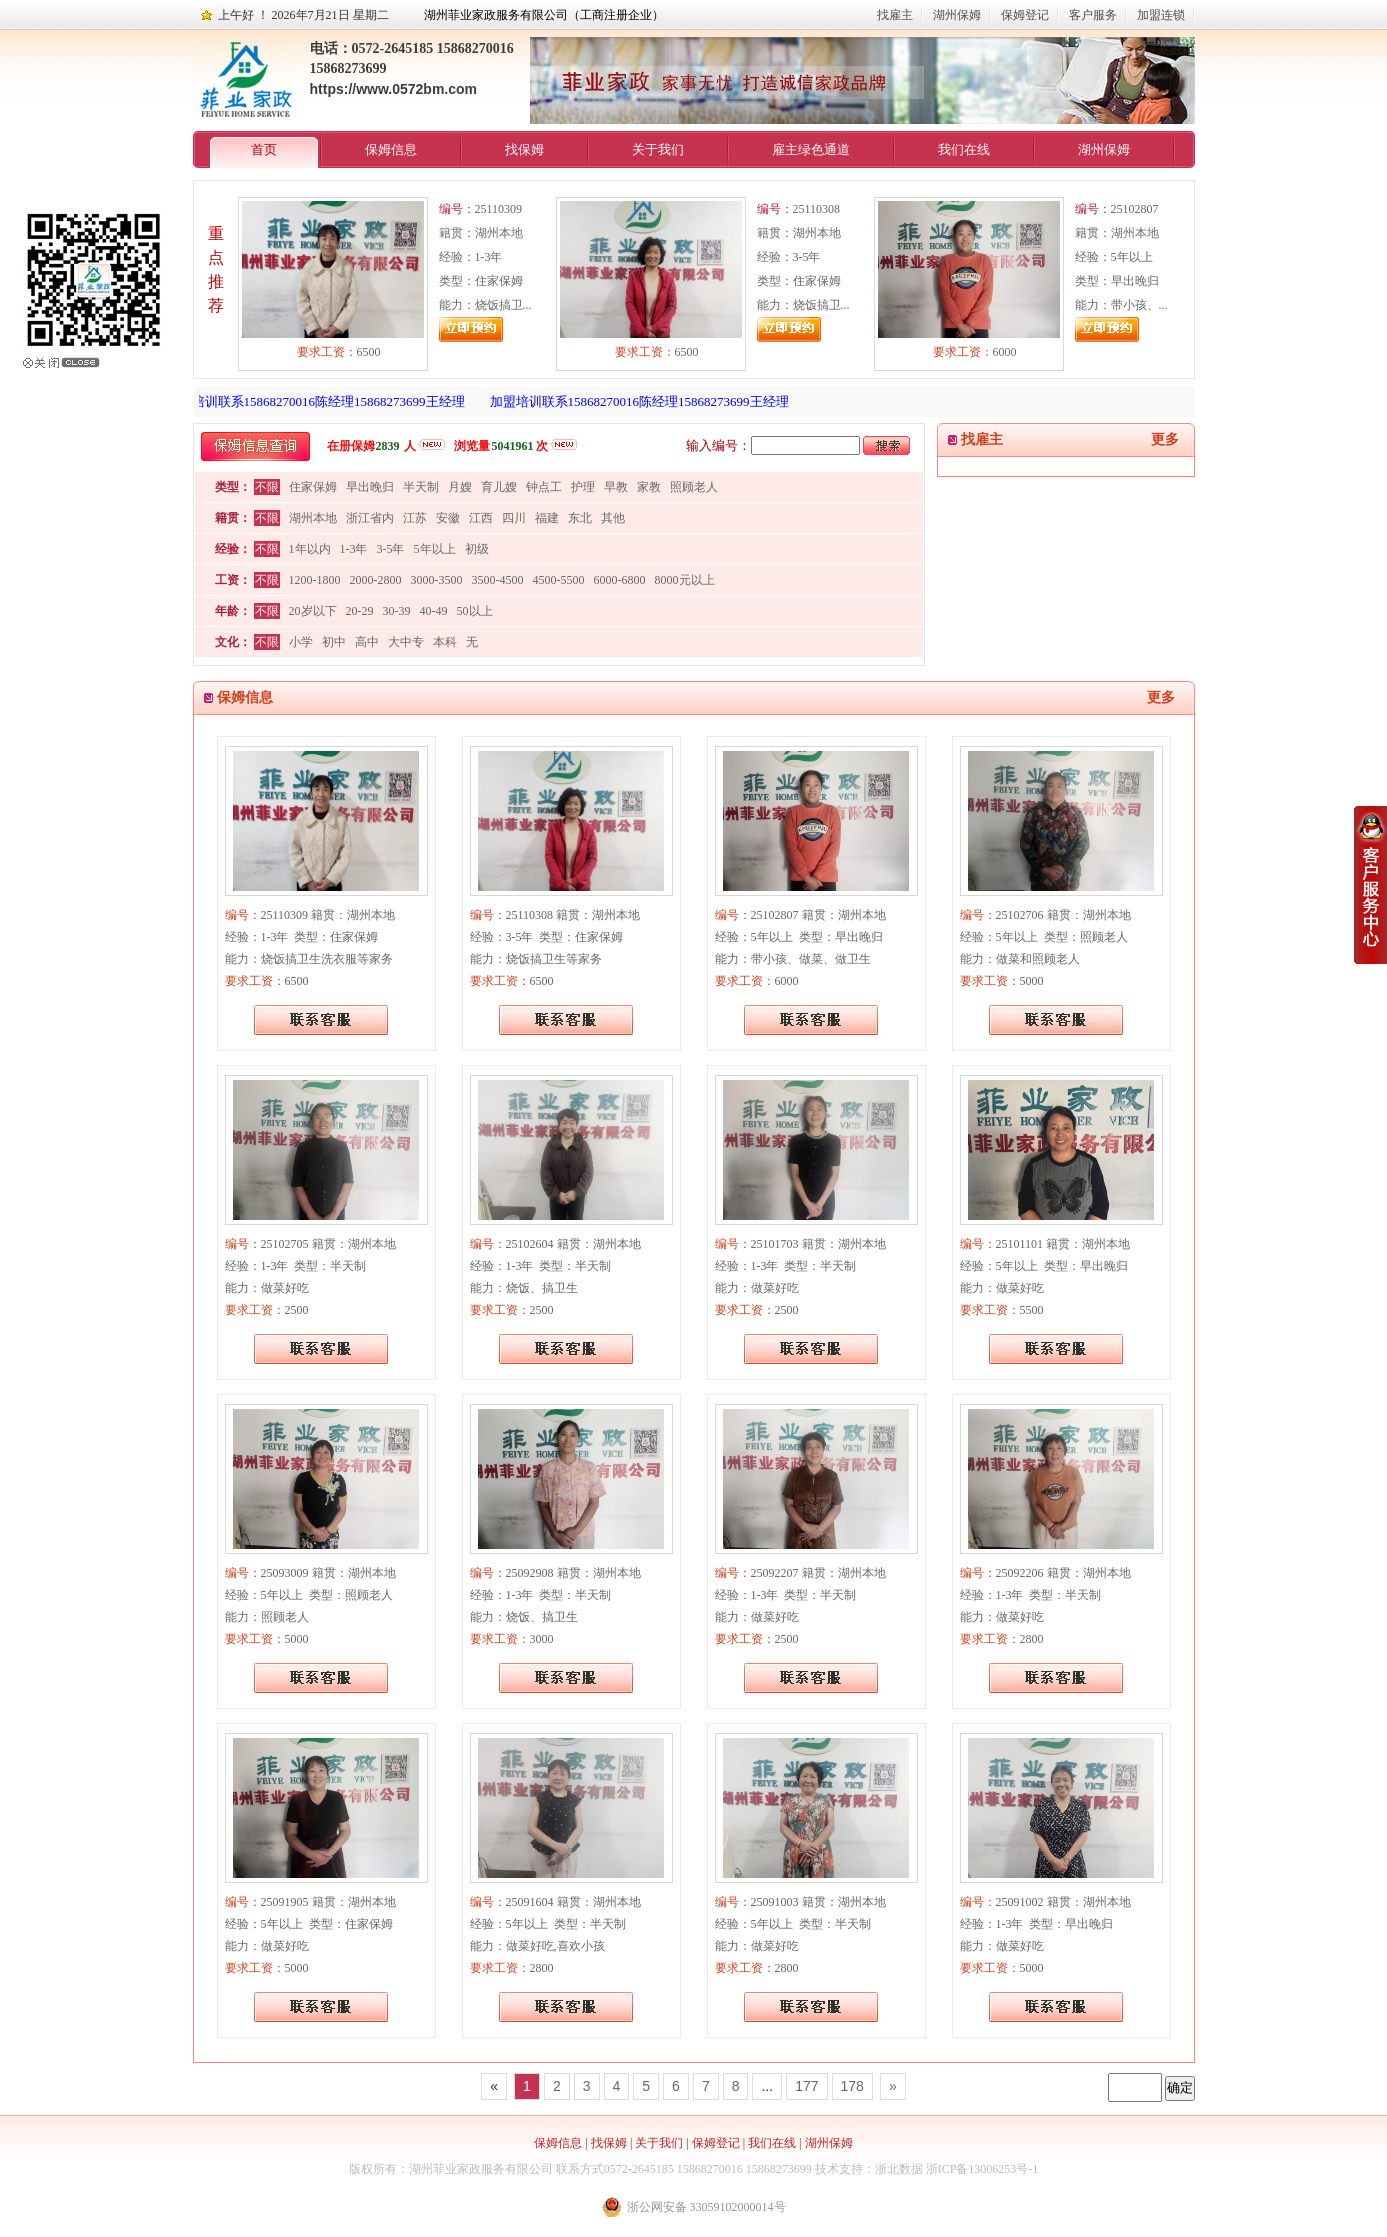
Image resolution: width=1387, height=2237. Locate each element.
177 (806, 2086)
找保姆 (524, 149)
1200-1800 (315, 580)
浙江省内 (370, 518)
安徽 (448, 518)
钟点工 (544, 487)
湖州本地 (313, 518)
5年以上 (435, 549)
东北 (580, 518)
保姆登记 (1025, 15)
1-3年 (354, 549)
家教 (649, 487)
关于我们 (658, 149)
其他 (613, 518)
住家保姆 (313, 487)
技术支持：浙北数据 (869, 2169)
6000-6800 (620, 580)
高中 (367, 642)
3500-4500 (498, 580)
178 (852, 2086)
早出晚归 (370, 487)
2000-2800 (376, 580)
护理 (583, 487)
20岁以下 (313, 611)
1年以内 (310, 549)
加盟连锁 (1161, 15)
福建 (547, 518)
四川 (514, 518)
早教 (616, 487)
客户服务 (1093, 15)
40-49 (434, 611)
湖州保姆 (957, 15)
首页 (264, 149)
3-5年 (391, 549)
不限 (267, 487)
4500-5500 (559, 580)
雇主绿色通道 (811, 149)
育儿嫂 (499, 487)
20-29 (360, 611)
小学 (301, 642)
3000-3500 (437, 580)
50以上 (475, 611)
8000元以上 (685, 580)
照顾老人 (694, 487)
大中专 (406, 642)
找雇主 (895, 15)
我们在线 (964, 149)
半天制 (421, 487)
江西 (481, 518)
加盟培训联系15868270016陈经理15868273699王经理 (320, 401)
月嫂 (460, 487)
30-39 (397, 611)
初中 (334, 642)
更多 (1165, 439)
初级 (477, 549)
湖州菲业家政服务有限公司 (481, 2169)
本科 (445, 642)
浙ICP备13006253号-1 (982, 2169)
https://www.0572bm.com (394, 89)
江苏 (415, 518)
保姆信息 (391, 149)
